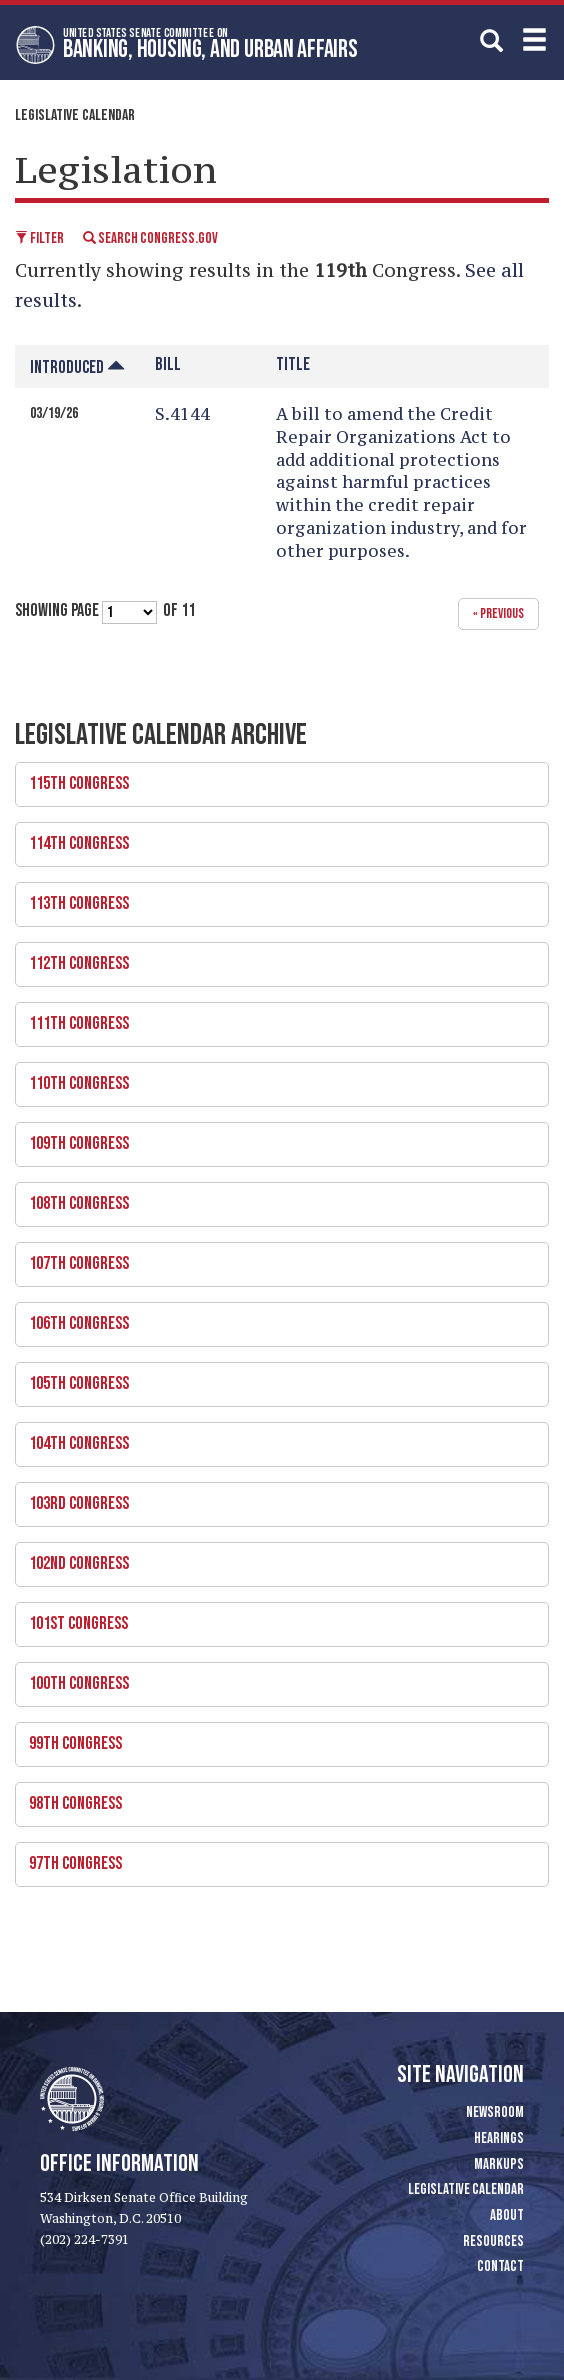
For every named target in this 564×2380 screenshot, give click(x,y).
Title (293, 364)
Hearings (499, 2138)
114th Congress (275, 838)
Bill (168, 364)
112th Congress (275, 958)
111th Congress (275, 1018)
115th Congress (275, 778)
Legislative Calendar (75, 115)
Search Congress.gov (150, 238)
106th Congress (275, 1318)
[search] (491, 39)
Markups (499, 2164)
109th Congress (275, 1138)
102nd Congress (275, 1558)
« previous (498, 613)
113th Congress (275, 898)
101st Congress (275, 1618)
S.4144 (182, 414)
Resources (493, 2241)
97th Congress (275, 1858)
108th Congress (275, 1198)
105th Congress (275, 1378)
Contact (500, 2266)
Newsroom (495, 2112)
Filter (39, 238)
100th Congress (275, 1678)
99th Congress (275, 1738)
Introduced (77, 367)
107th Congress (275, 1258)
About (507, 2215)
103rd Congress (275, 1498)
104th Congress (275, 1438)
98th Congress (275, 1798)
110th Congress (275, 1078)
